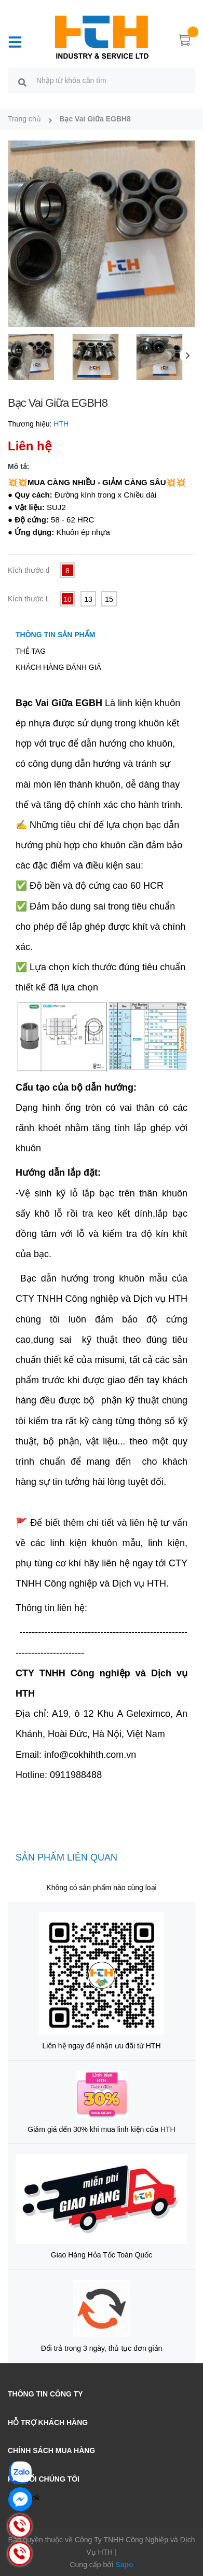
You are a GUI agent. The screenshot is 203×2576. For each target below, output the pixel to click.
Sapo (124, 2564)
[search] (22, 82)
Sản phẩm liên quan (66, 1857)
